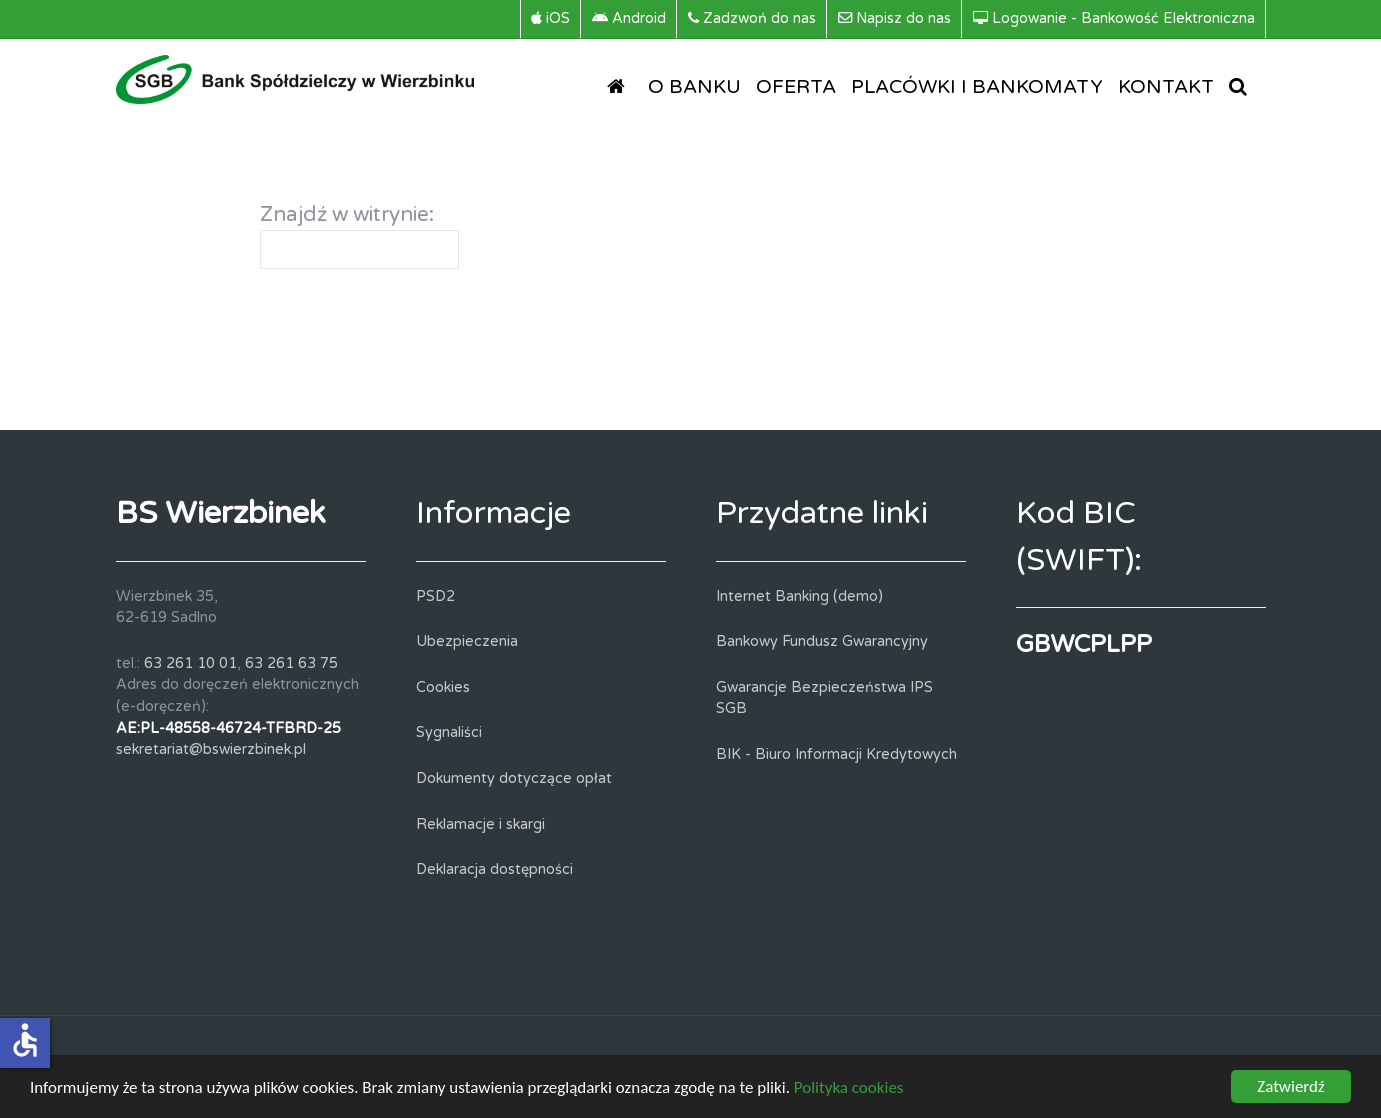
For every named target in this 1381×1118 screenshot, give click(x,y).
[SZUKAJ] (1242, 85)
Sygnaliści (449, 732)
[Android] (629, 19)
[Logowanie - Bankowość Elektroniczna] (1114, 19)
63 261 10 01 (190, 663)
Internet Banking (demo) (799, 596)
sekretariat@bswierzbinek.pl (211, 749)
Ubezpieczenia (467, 641)
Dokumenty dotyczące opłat (514, 778)
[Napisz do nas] (895, 19)
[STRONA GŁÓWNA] (620, 85)
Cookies (443, 687)
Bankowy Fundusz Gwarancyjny (822, 641)
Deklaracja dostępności (494, 869)
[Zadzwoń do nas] (752, 19)
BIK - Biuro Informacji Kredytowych (836, 754)
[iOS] (550, 19)
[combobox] (359, 249)
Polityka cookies (849, 1089)
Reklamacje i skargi (480, 824)
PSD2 (435, 596)
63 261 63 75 (291, 663)
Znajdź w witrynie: (347, 214)
